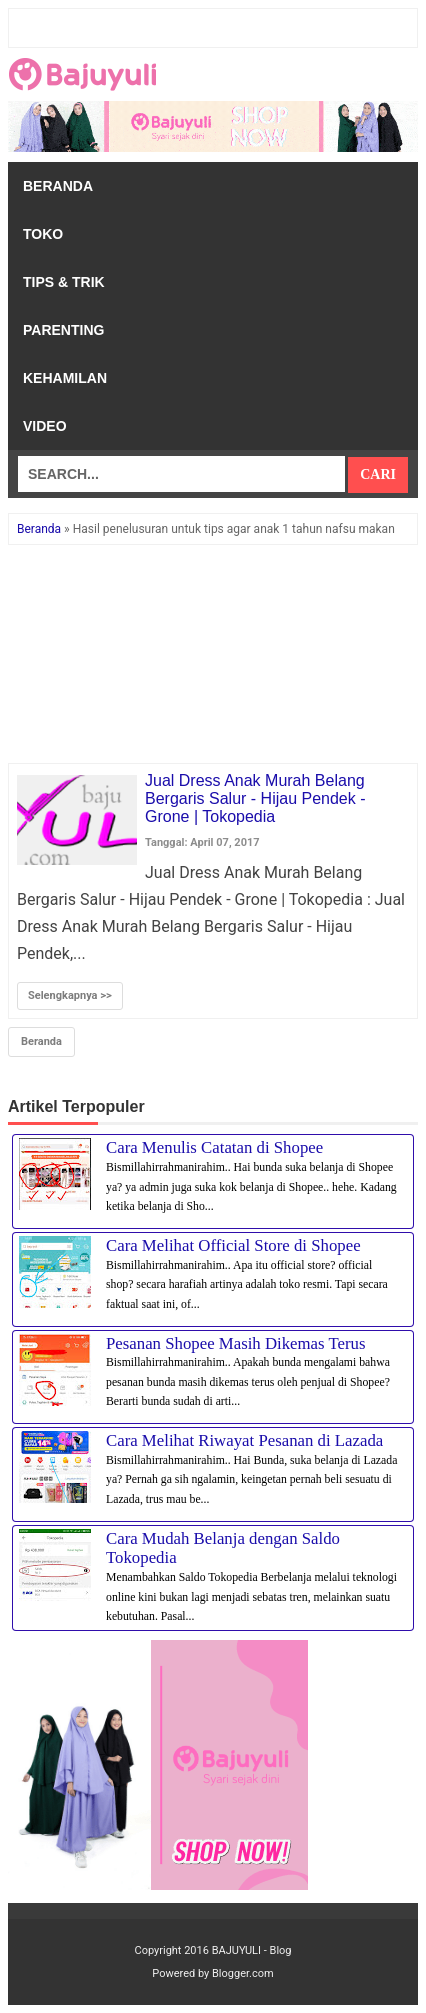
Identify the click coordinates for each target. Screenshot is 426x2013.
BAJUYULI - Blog (252, 1950)
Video (45, 426)
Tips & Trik (64, 282)
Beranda (58, 186)
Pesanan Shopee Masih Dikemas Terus (236, 1343)
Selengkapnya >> (70, 995)
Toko (43, 234)
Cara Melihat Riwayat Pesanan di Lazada (244, 1440)
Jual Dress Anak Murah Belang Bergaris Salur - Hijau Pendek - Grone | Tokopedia (255, 798)
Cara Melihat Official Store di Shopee (233, 1245)
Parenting (63, 330)
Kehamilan (65, 378)
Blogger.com (243, 1973)
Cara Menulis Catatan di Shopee (214, 1147)
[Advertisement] (213, 655)
